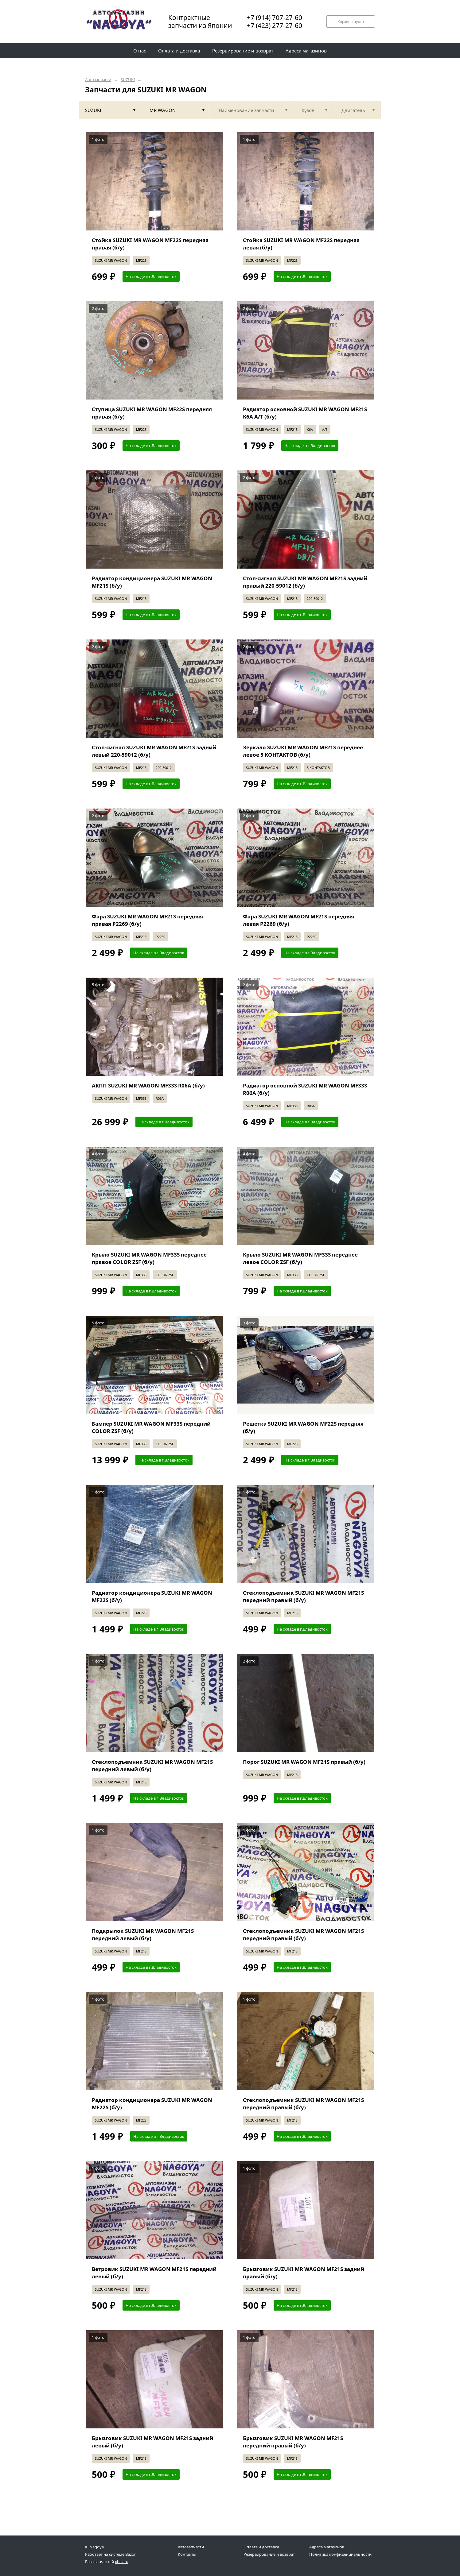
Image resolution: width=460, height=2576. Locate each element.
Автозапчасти (98, 80)
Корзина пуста (350, 21)
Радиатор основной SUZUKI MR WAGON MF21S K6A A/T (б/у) (305, 413)
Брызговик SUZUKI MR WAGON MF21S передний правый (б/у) (293, 2442)
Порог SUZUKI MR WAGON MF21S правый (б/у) (304, 1761)
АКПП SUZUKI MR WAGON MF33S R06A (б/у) (148, 1085)
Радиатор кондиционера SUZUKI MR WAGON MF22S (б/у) (152, 1596)
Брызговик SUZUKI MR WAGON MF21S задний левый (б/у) (152, 2442)
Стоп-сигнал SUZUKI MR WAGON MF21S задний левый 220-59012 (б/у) (154, 751)
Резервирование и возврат (269, 2554)
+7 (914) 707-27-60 (274, 17)
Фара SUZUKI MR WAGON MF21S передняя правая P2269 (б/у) (147, 920)
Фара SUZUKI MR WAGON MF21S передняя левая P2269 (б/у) (298, 920)
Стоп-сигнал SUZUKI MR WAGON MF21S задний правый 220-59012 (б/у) (305, 582)
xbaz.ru (121, 2561)
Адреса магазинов (326, 2547)
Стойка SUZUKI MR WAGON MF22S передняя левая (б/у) (301, 244)
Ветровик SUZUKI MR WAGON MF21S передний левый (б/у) (154, 2272)
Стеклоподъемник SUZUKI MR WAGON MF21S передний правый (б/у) (303, 1596)
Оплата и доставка (261, 2547)
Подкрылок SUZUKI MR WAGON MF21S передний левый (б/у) (143, 1934)
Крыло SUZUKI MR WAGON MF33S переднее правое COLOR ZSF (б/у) (149, 1258)
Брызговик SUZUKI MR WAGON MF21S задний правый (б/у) (303, 2272)
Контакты (187, 2554)
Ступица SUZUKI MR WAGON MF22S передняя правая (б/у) (152, 413)
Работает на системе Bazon (111, 2554)
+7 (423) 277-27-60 (274, 25)
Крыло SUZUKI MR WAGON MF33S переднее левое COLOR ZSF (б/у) (300, 1258)
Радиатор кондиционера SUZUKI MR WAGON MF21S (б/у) (152, 582)
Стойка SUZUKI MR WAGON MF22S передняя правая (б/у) (150, 244)
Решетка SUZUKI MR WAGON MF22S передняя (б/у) (303, 1427)
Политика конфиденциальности (340, 2554)
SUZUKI (128, 80)
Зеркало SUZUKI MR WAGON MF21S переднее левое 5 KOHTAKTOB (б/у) (303, 751)
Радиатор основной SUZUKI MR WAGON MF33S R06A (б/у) (305, 1089)
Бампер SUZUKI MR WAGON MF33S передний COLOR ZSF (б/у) (151, 1427)
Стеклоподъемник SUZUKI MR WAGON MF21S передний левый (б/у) (152, 1765)
